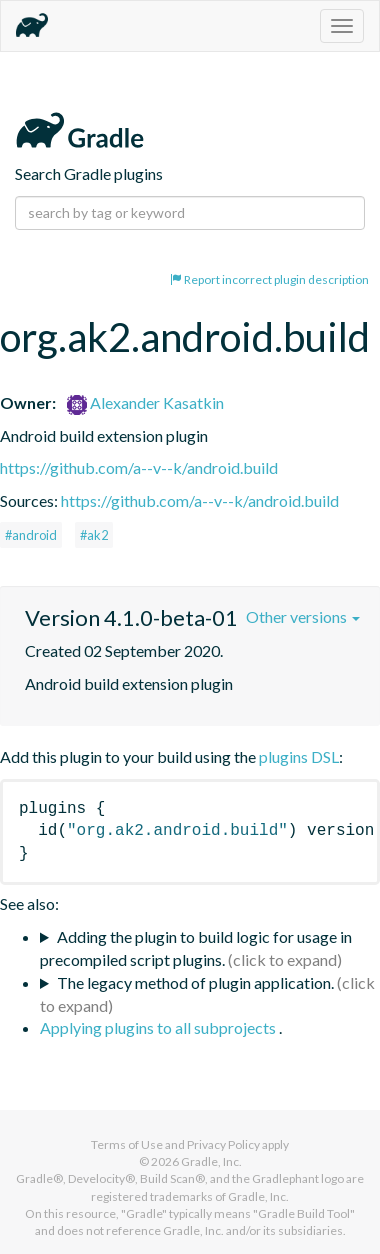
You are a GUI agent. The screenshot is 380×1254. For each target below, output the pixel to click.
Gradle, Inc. (211, 1161)
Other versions (303, 616)
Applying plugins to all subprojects (159, 1027)
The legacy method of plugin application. (195, 982)
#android (31, 535)
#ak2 (94, 535)
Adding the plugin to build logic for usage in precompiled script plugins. (196, 948)
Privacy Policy (223, 1144)
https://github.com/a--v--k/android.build (139, 467)
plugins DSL (299, 756)
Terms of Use (127, 1144)
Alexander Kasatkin (145, 402)
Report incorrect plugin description (269, 279)
